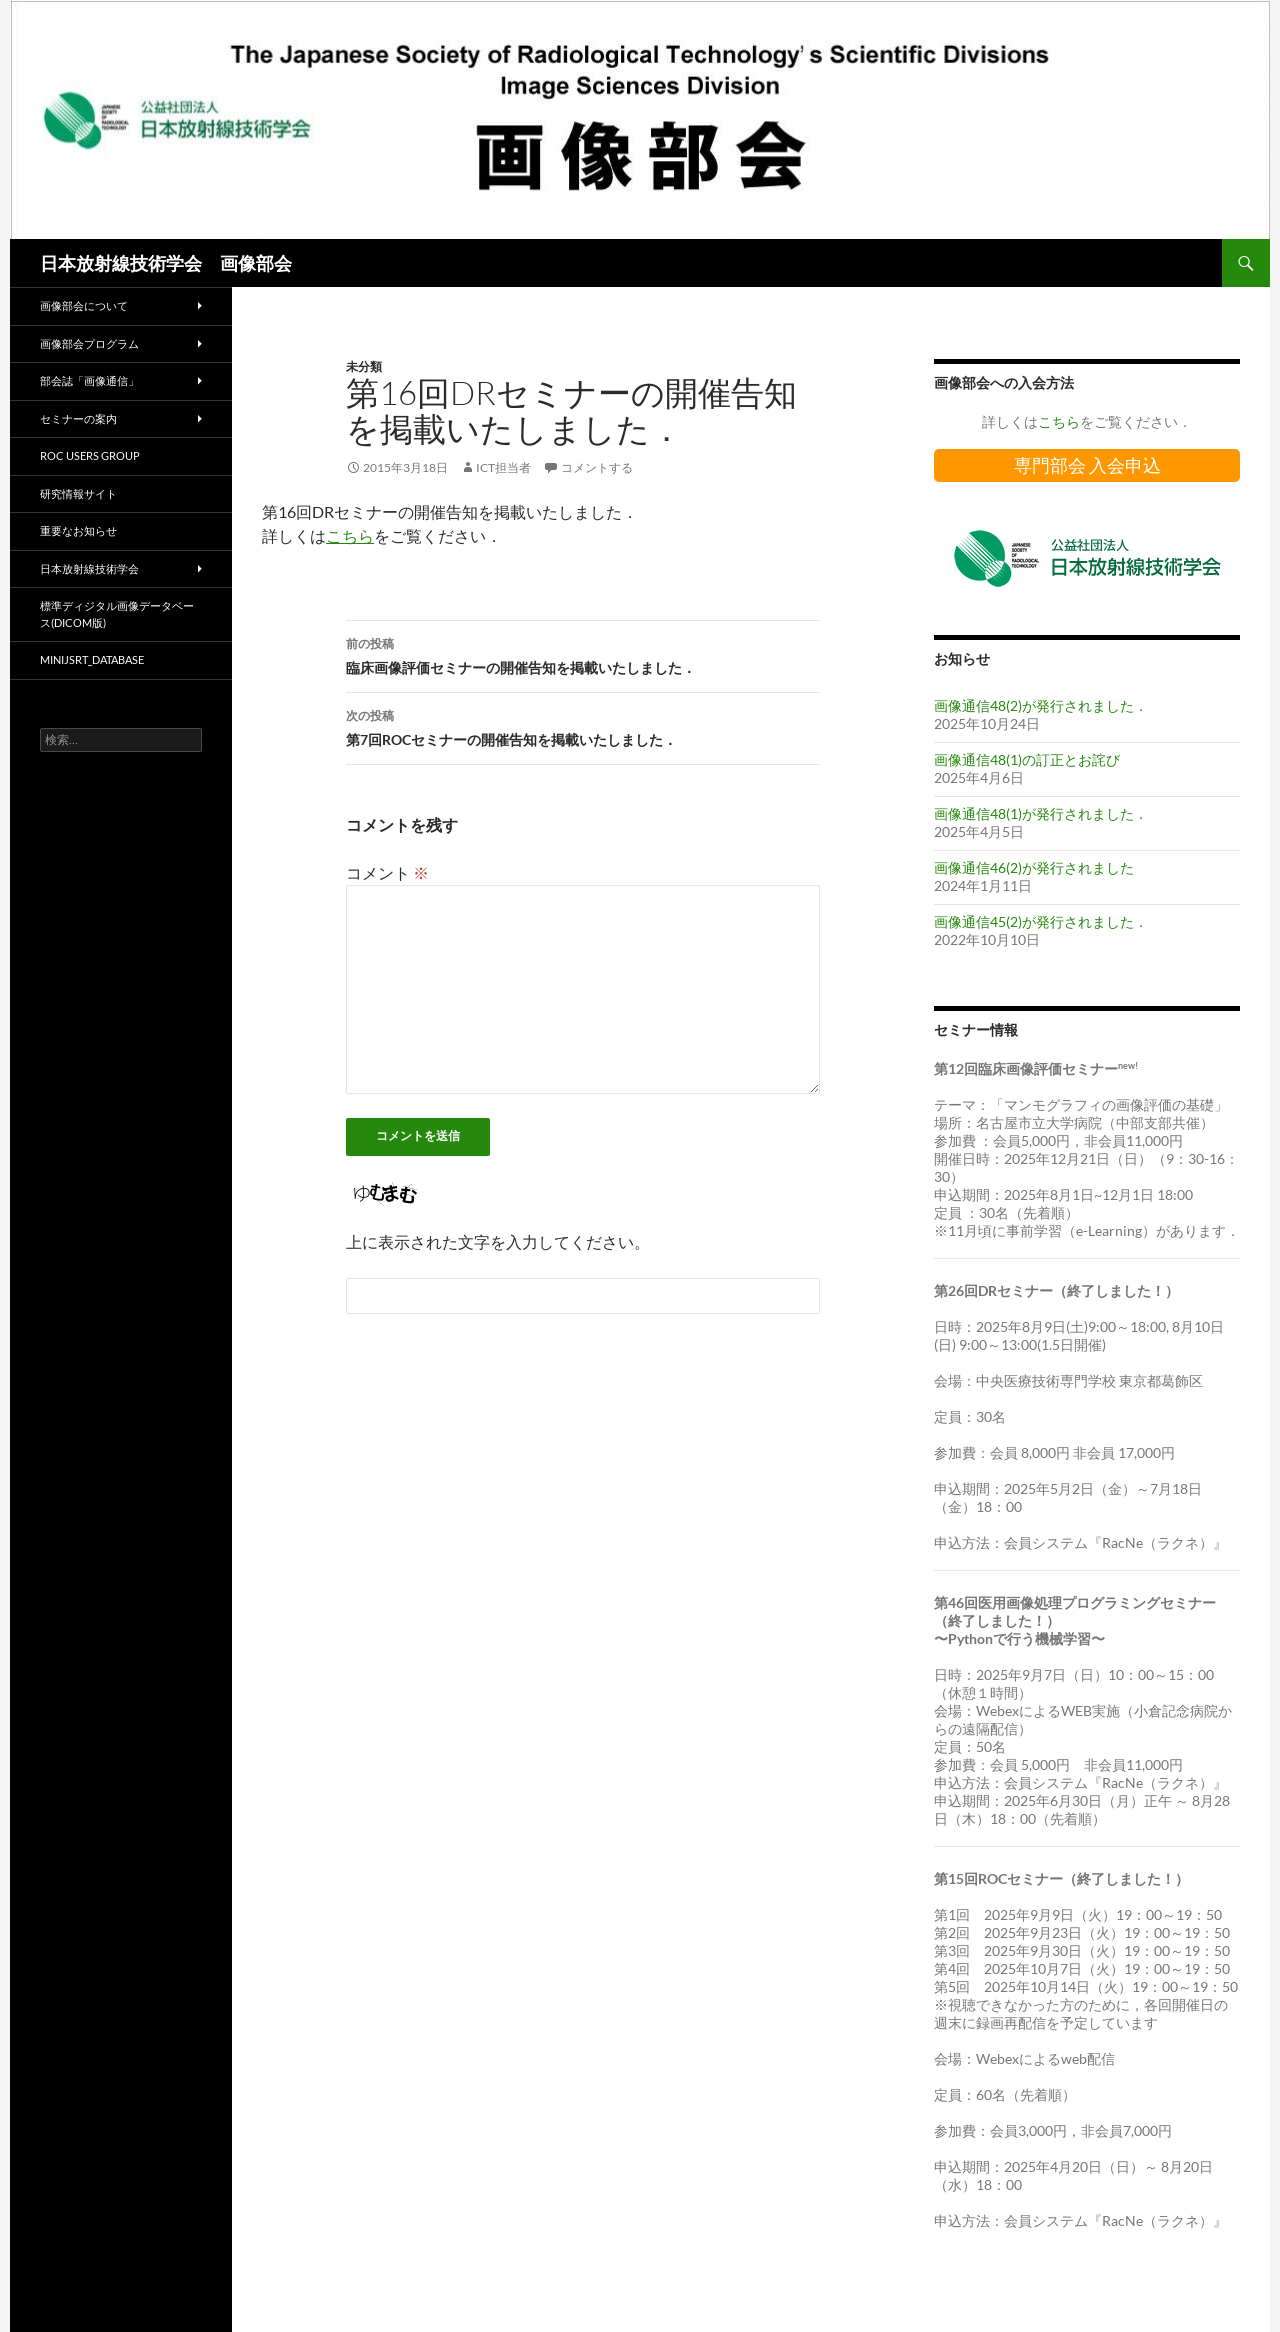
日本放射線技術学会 (89, 568)
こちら (350, 535)
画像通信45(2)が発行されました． (1041, 921)
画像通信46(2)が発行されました (1034, 867)
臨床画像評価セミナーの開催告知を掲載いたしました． (583, 654)
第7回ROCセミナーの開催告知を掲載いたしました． (583, 726)
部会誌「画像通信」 (89, 380)
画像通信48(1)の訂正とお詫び (1027, 759)
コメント (387, 872)
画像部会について (84, 305)
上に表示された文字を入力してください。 (498, 1241)
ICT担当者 (503, 467)
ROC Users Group (90, 455)
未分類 (364, 366)
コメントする (597, 467)
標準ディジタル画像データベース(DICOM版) (117, 614)
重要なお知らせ (78, 530)
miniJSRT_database (92, 659)
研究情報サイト (78, 493)
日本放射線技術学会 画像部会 (166, 263)
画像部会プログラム (89, 343)
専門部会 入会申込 (1087, 465)
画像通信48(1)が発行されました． (1041, 813)
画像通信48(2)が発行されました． (1041, 705)
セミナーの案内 (78, 418)
